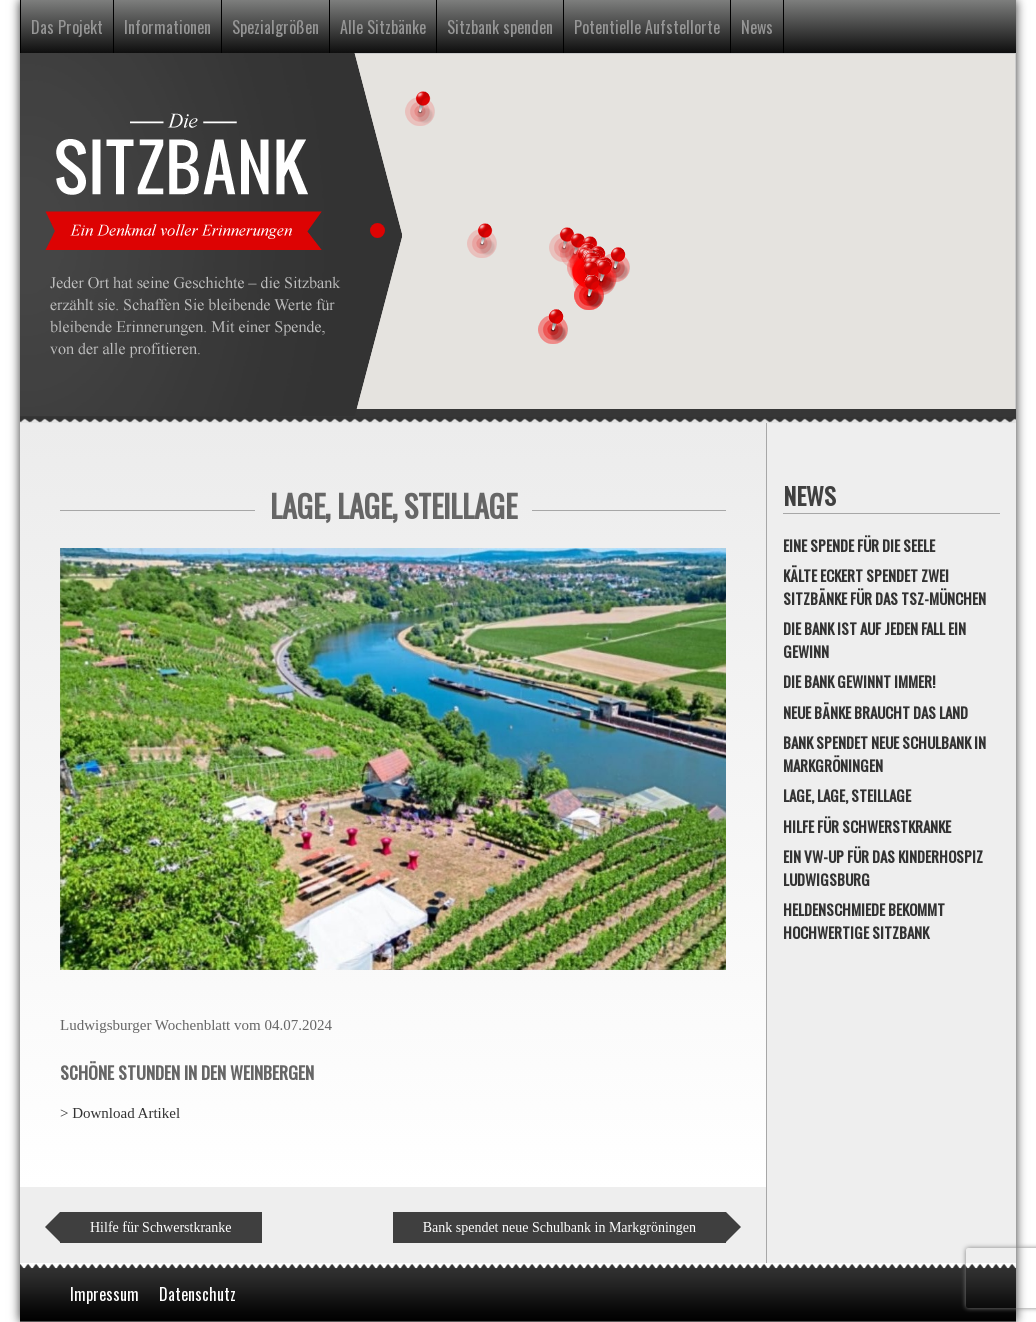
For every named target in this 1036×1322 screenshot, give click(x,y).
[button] (482, 239)
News (757, 27)
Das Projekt (67, 27)
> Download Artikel (120, 1113)
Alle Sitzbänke (383, 27)
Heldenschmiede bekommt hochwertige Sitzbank (864, 920)
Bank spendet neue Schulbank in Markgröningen (559, 1227)
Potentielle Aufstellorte (647, 27)
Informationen (167, 27)
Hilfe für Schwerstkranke (161, 1227)
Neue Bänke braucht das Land (875, 712)
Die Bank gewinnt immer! (859, 681)
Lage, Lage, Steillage (847, 795)
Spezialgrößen (275, 27)
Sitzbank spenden (500, 27)
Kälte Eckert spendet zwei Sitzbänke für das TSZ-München (884, 586)
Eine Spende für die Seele (859, 545)
